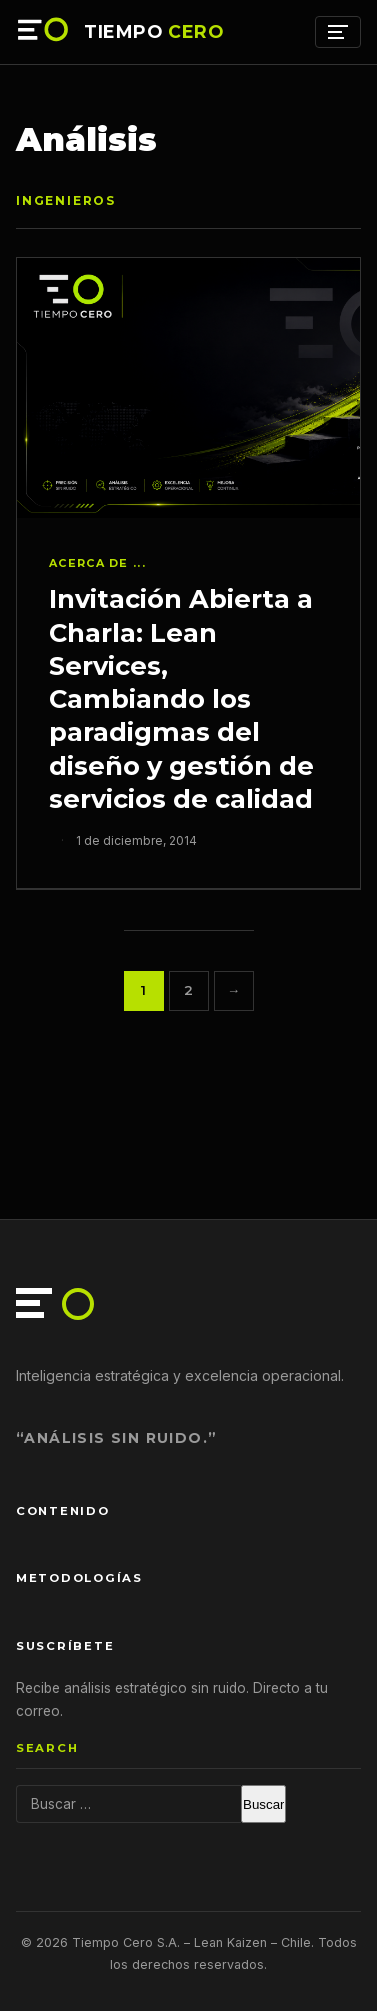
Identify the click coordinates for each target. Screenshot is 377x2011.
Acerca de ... (97, 563)
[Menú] (338, 32)
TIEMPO (154, 32)
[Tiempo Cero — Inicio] (44, 32)
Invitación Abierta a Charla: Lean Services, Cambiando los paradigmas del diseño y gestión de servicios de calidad (181, 698)
